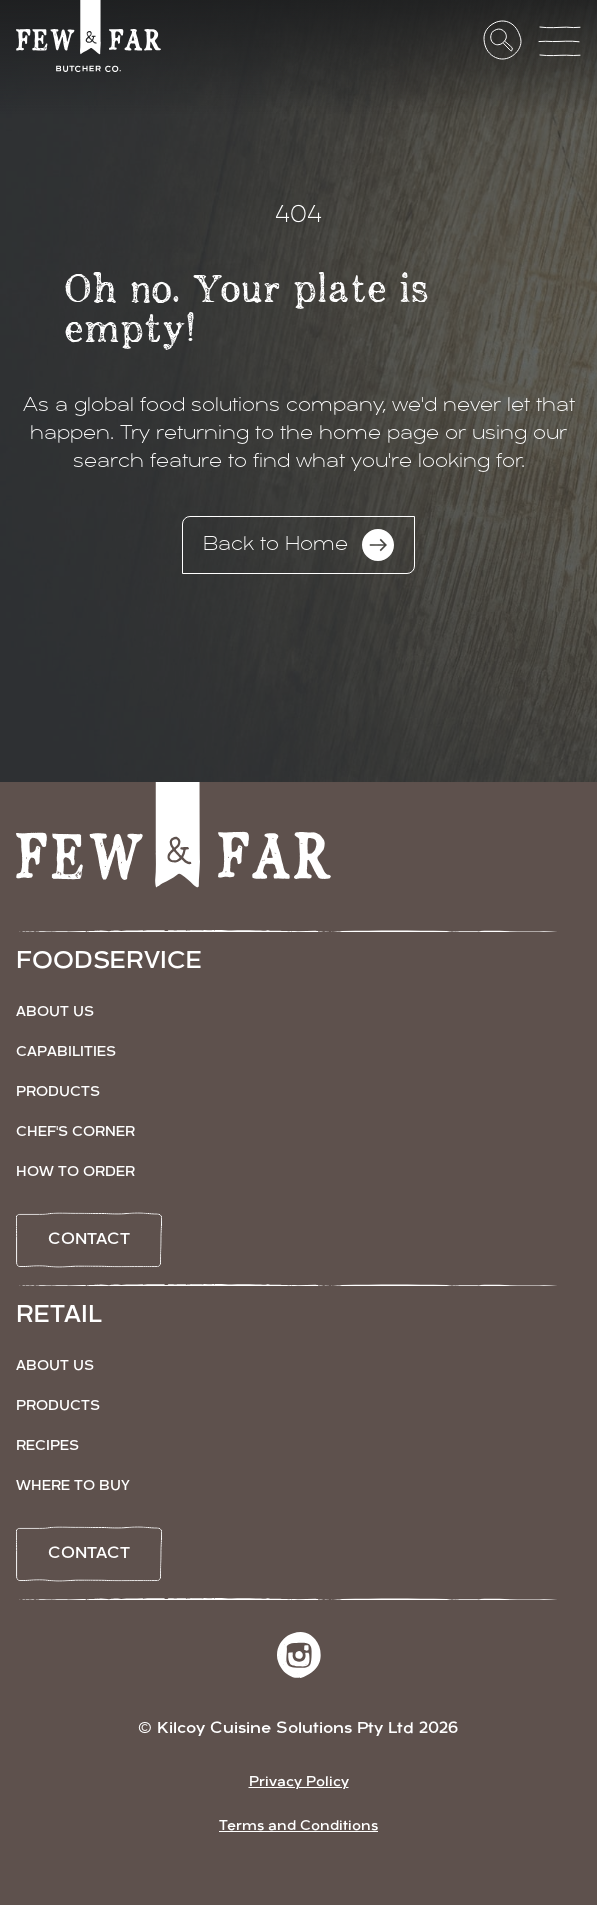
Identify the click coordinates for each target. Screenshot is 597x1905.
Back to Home (298, 545)
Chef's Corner (75, 1132)
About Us (55, 1012)
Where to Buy (73, 1486)
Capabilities (66, 1052)
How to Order (75, 1172)
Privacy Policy (299, 1782)
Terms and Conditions (298, 1826)
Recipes (47, 1446)
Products (58, 1092)
